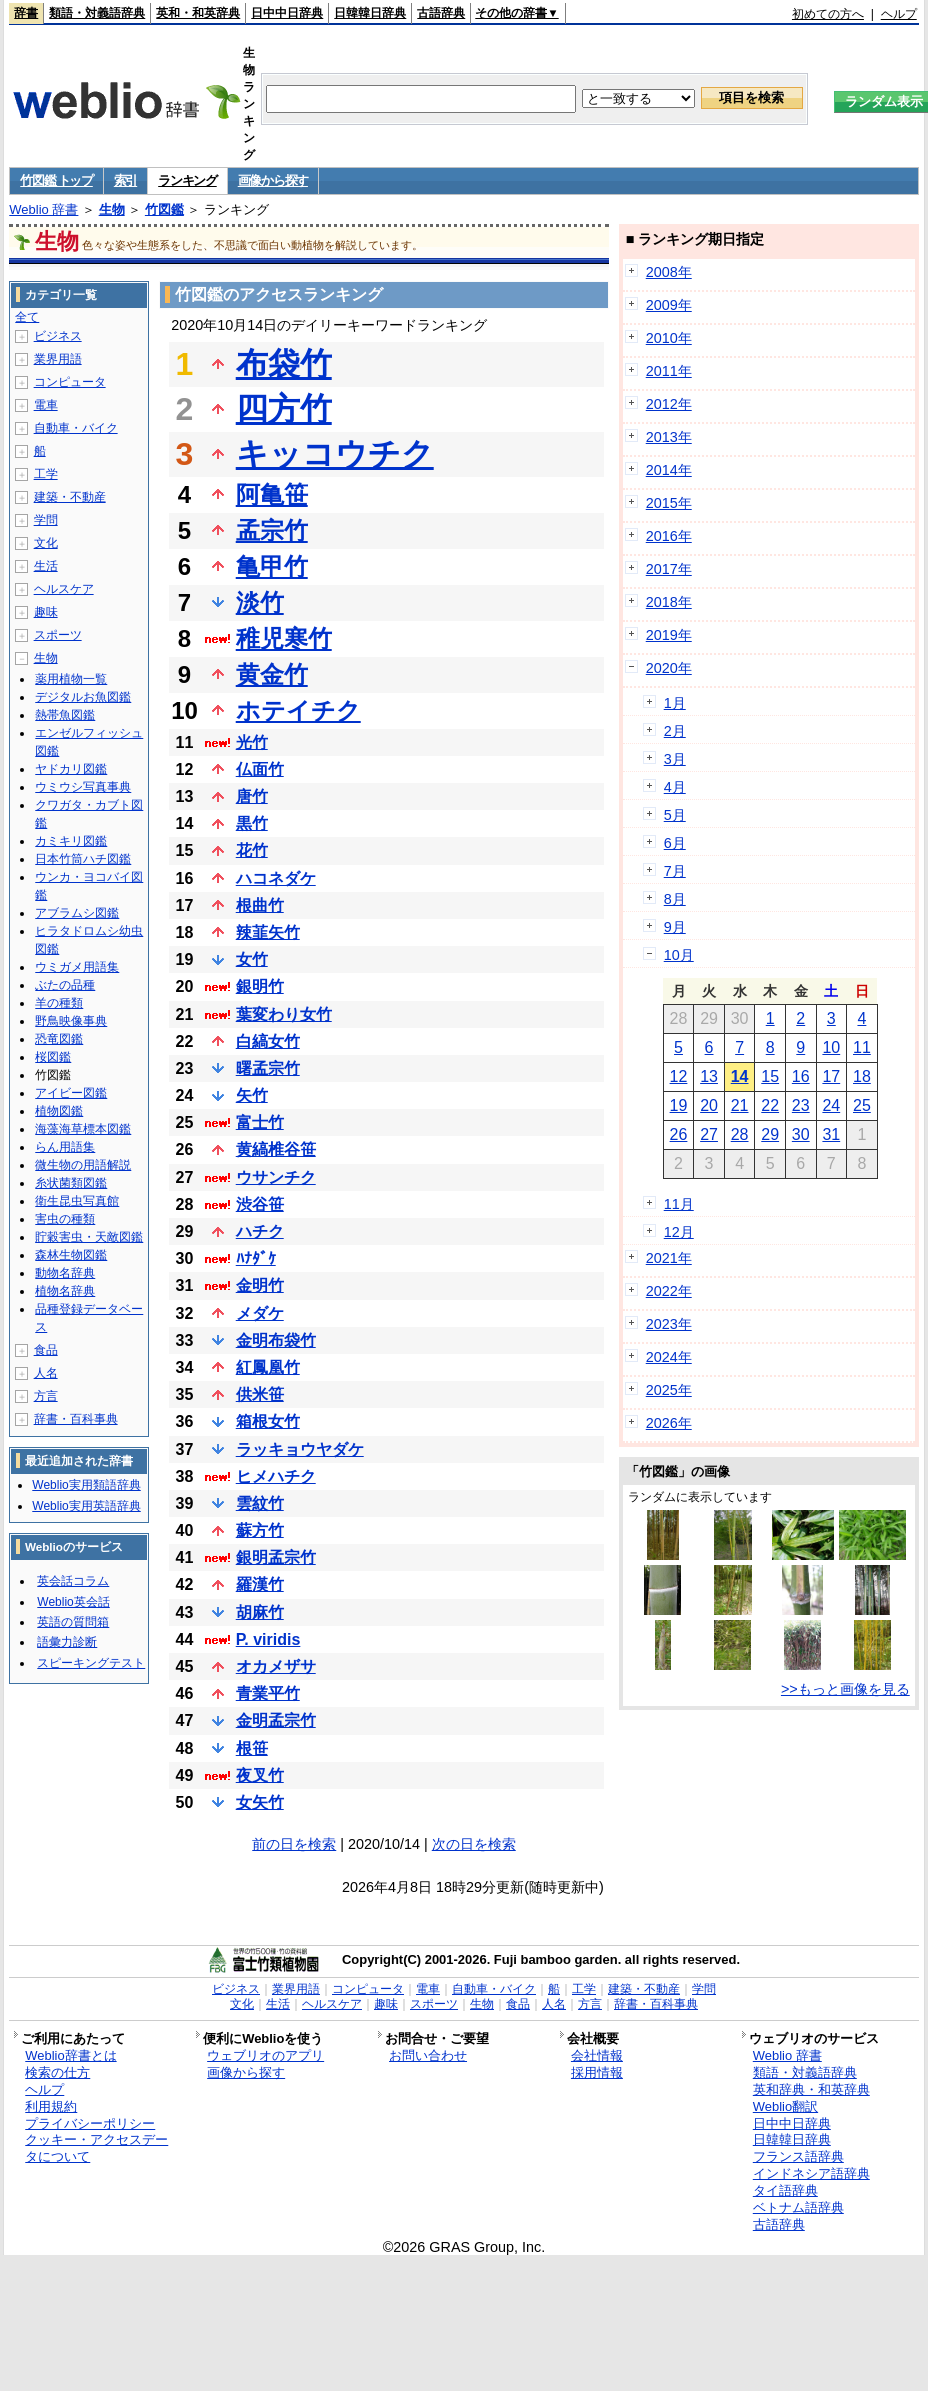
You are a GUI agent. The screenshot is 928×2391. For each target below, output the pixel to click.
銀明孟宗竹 (276, 1557)
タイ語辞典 (785, 2190)
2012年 (669, 404)
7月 (675, 871)
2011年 (669, 371)
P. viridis (268, 1639)
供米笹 (260, 1394)
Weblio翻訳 (785, 2106)
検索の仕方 (57, 2072)
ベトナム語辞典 (798, 2207)
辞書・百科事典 (76, 1419)
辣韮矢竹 (268, 932)
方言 (46, 1396)
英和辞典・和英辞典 (811, 2089)
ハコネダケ (276, 878)
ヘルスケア (64, 589)
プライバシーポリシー (90, 2123)
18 (862, 1076)
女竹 (252, 959)
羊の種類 (59, 1003)
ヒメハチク (276, 1476)
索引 (125, 180)
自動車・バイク (76, 428)
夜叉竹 (260, 1775)
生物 (112, 209)
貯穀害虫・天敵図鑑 (89, 1237)
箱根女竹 (268, 1421)
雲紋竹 (260, 1503)
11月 (679, 1204)
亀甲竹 (272, 566)
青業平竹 (268, 1693)
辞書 (26, 13)
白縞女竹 (268, 1041)
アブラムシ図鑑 (77, 913)
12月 (679, 1232)
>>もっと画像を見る (845, 1689)
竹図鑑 (164, 209)
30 (801, 1134)
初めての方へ (828, 14)
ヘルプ (899, 14)
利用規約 (51, 2106)
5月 (675, 815)
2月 (675, 731)
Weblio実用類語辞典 (86, 1485)
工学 (46, 474)
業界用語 (58, 359)
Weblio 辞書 (43, 209)
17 (831, 1076)
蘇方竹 (260, 1530)
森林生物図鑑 (71, 1255)
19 (679, 1105)
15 (770, 1076)
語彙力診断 (67, 1642)
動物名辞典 (65, 1273)
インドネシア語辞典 (811, 2173)
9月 (675, 927)
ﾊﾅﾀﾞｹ (256, 1258)
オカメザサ (276, 1666)
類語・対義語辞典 (97, 13)
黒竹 (252, 823)
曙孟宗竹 (268, 1068)
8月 (675, 899)
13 (709, 1076)
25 (862, 1105)
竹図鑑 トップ (56, 180)
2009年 (669, 305)
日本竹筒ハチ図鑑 (83, 859)
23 (801, 1105)
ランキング (187, 180)
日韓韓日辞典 (370, 13)
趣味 (46, 612)
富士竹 (260, 1122)
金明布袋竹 (276, 1340)
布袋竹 (284, 364)
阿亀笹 (272, 494)
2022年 (669, 1291)
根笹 (252, 1748)
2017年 (669, 569)
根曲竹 (260, 905)
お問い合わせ (428, 2055)
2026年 (669, 1423)
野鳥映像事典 (71, 1021)
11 (862, 1047)
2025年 (669, 1390)
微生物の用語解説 (83, 1165)
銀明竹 (260, 986)
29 (770, 1134)
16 (801, 1076)
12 (679, 1076)
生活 (46, 566)
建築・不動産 (70, 497)
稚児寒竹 (284, 638)
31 (831, 1134)
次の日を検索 (474, 1844)
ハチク (260, 1231)
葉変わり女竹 (284, 1014)
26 (679, 1134)
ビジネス (58, 336)
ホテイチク (298, 710)
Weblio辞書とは (70, 2055)
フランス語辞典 (798, 2156)
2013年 (669, 437)
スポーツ (58, 635)
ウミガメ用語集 (77, 967)
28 (740, 1134)
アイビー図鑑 (71, 1093)
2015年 (669, 503)
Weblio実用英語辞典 (86, 1506)
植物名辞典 (65, 1291)
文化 (46, 543)
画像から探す (273, 180)
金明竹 (260, 1285)
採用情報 (597, 2072)
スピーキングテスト (91, 1663)
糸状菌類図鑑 (71, 1183)
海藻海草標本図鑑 (83, 1129)
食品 (46, 1350)
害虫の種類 (65, 1219)
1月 (675, 703)
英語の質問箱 (73, 1622)
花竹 (252, 850)
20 (709, 1105)
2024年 (669, 1357)
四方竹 (284, 409)
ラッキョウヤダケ (300, 1449)
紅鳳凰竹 (268, 1367)
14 (740, 1076)
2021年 (669, 1258)
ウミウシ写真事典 (83, 787)
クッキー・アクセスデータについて (96, 2148)
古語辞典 (441, 13)
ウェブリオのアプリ (265, 2055)
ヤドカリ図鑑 (71, 769)
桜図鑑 (53, 1057)
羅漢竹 (260, 1584)
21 (740, 1105)
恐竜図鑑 (59, 1039)
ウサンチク (276, 1177)
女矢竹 (260, 1802)
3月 (675, 759)
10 (831, 1047)
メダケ (260, 1313)
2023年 (669, 1324)
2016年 (669, 536)
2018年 (669, 602)
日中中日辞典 (287, 13)
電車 (46, 405)
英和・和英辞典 (198, 13)
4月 (675, 787)
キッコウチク (335, 454)
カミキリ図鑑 (71, 841)
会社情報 (597, 2055)
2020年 (669, 668)
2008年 (669, 272)
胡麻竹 (260, 1612)
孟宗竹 (272, 530)
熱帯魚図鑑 (65, 715)
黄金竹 (272, 674)
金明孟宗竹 (276, 1720)
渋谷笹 (260, 1204)
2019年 (669, 635)
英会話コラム (73, 1581)
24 (831, 1105)
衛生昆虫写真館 (77, 1201)
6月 (675, 843)
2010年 (669, 338)
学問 (46, 520)
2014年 (669, 470)
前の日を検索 (294, 1844)
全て (27, 317)
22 (770, 1105)
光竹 (252, 742)
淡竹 (260, 602)
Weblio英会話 (73, 1602)
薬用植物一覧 (71, 679)
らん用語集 (65, 1147)
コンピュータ (70, 382)
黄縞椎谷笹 (276, 1149)
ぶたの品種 (65, 985)
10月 (679, 955)
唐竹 (252, 796)
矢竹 (252, 1095)
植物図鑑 (59, 1111)
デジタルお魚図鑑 (83, 697)
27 (709, 1134)
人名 (46, 1373)
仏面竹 (260, 769)
